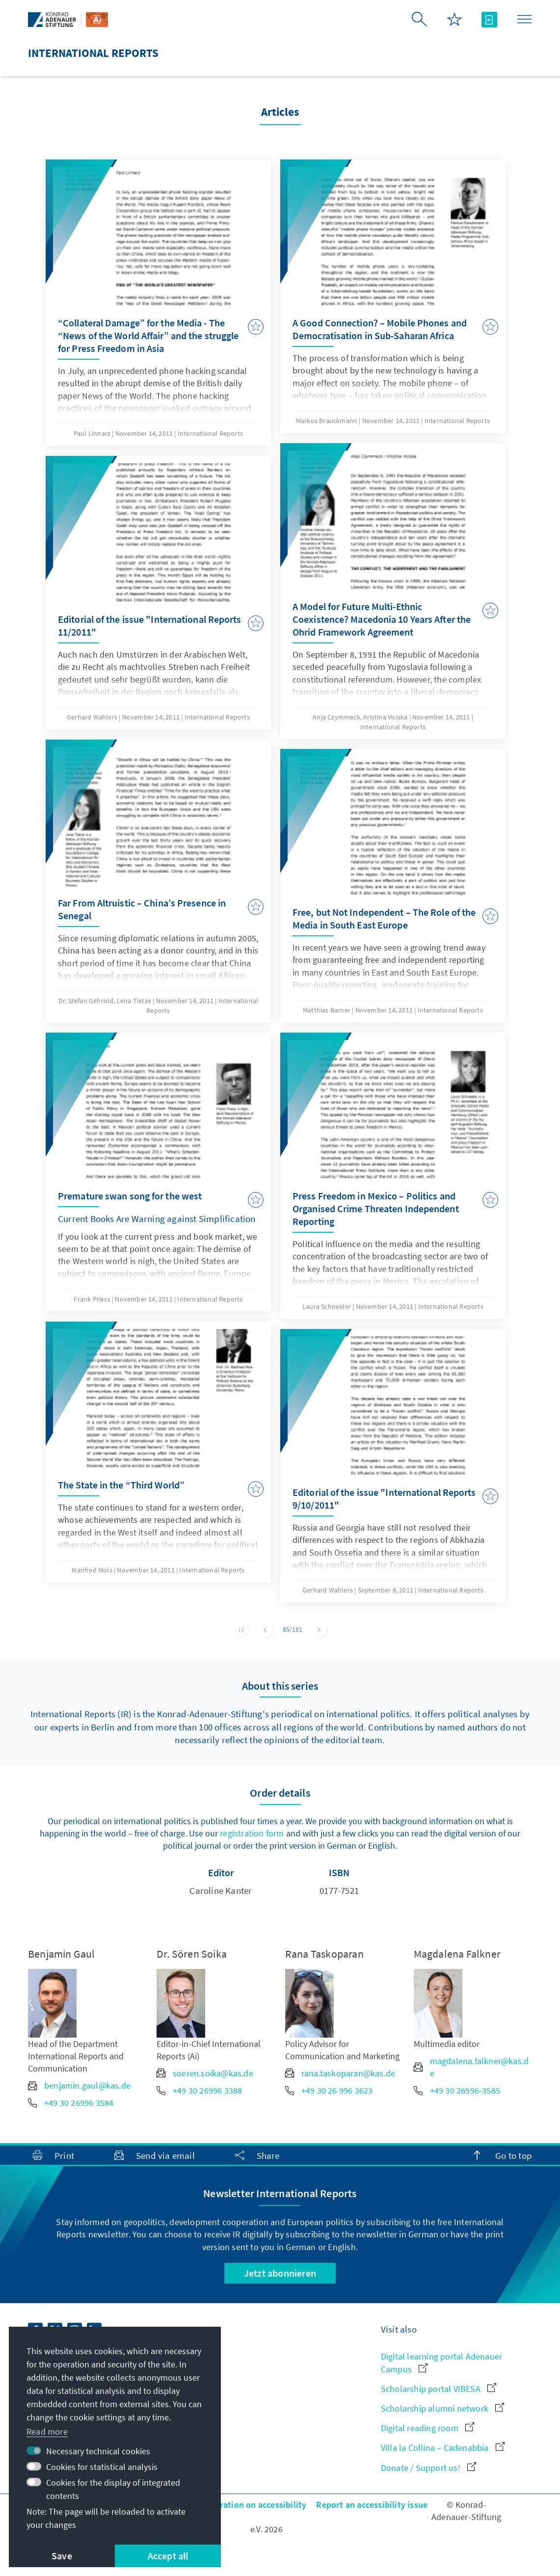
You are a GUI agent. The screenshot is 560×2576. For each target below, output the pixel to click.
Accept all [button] (168, 2555)
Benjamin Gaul (61, 1954)
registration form (252, 1833)
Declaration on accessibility (253, 2504)
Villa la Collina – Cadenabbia (443, 2447)
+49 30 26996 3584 (70, 2102)
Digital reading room (427, 2428)
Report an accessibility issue (371, 2504)
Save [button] (62, 2555)
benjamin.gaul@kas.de (79, 2085)
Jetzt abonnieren (280, 2273)
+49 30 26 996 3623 (329, 2090)
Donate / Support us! (428, 2467)
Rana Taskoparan (324, 1954)
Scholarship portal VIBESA (438, 2388)
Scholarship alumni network (442, 2408)
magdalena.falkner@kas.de (471, 2067)
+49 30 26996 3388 (199, 2090)
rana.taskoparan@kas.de (340, 2073)
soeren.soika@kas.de (205, 2073)
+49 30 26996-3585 (457, 2090)
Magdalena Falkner (457, 1954)
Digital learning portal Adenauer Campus (441, 2362)
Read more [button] (47, 2431)
